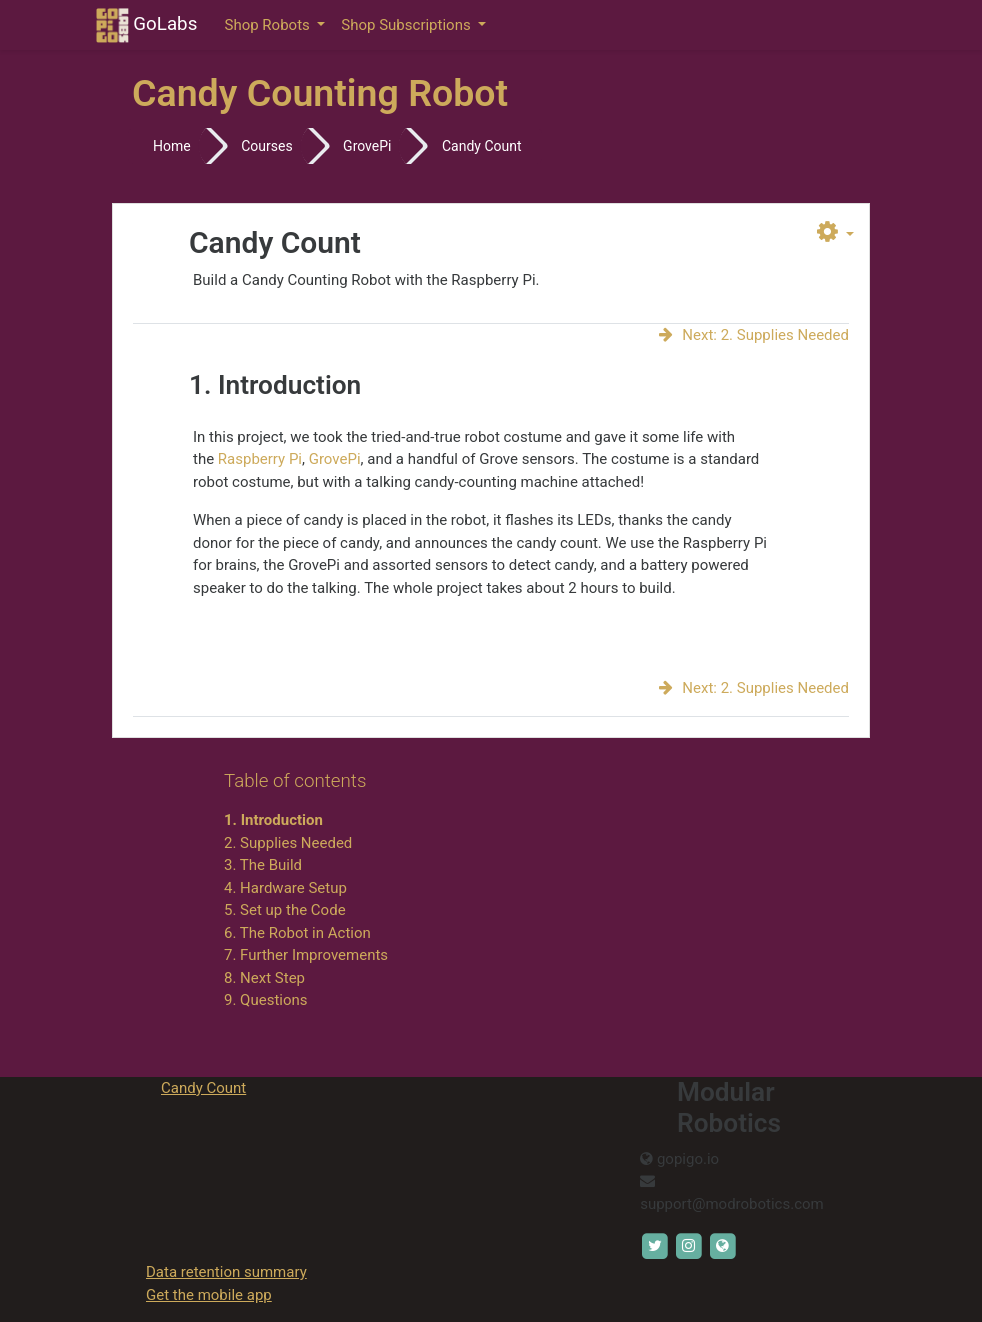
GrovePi (367, 146)
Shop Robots (269, 25)
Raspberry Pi (260, 459)
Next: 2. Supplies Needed (753, 335)
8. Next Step (264, 978)
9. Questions (266, 1000)
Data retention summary (226, 1272)
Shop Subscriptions (407, 25)
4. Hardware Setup (285, 888)
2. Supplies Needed (288, 843)
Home (172, 146)
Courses (266, 146)
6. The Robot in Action (297, 933)
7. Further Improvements (306, 955)
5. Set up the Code (285, 910)
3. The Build (263, 865)
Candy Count (482, 146)
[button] (835, 233)
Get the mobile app (209, 1295)
